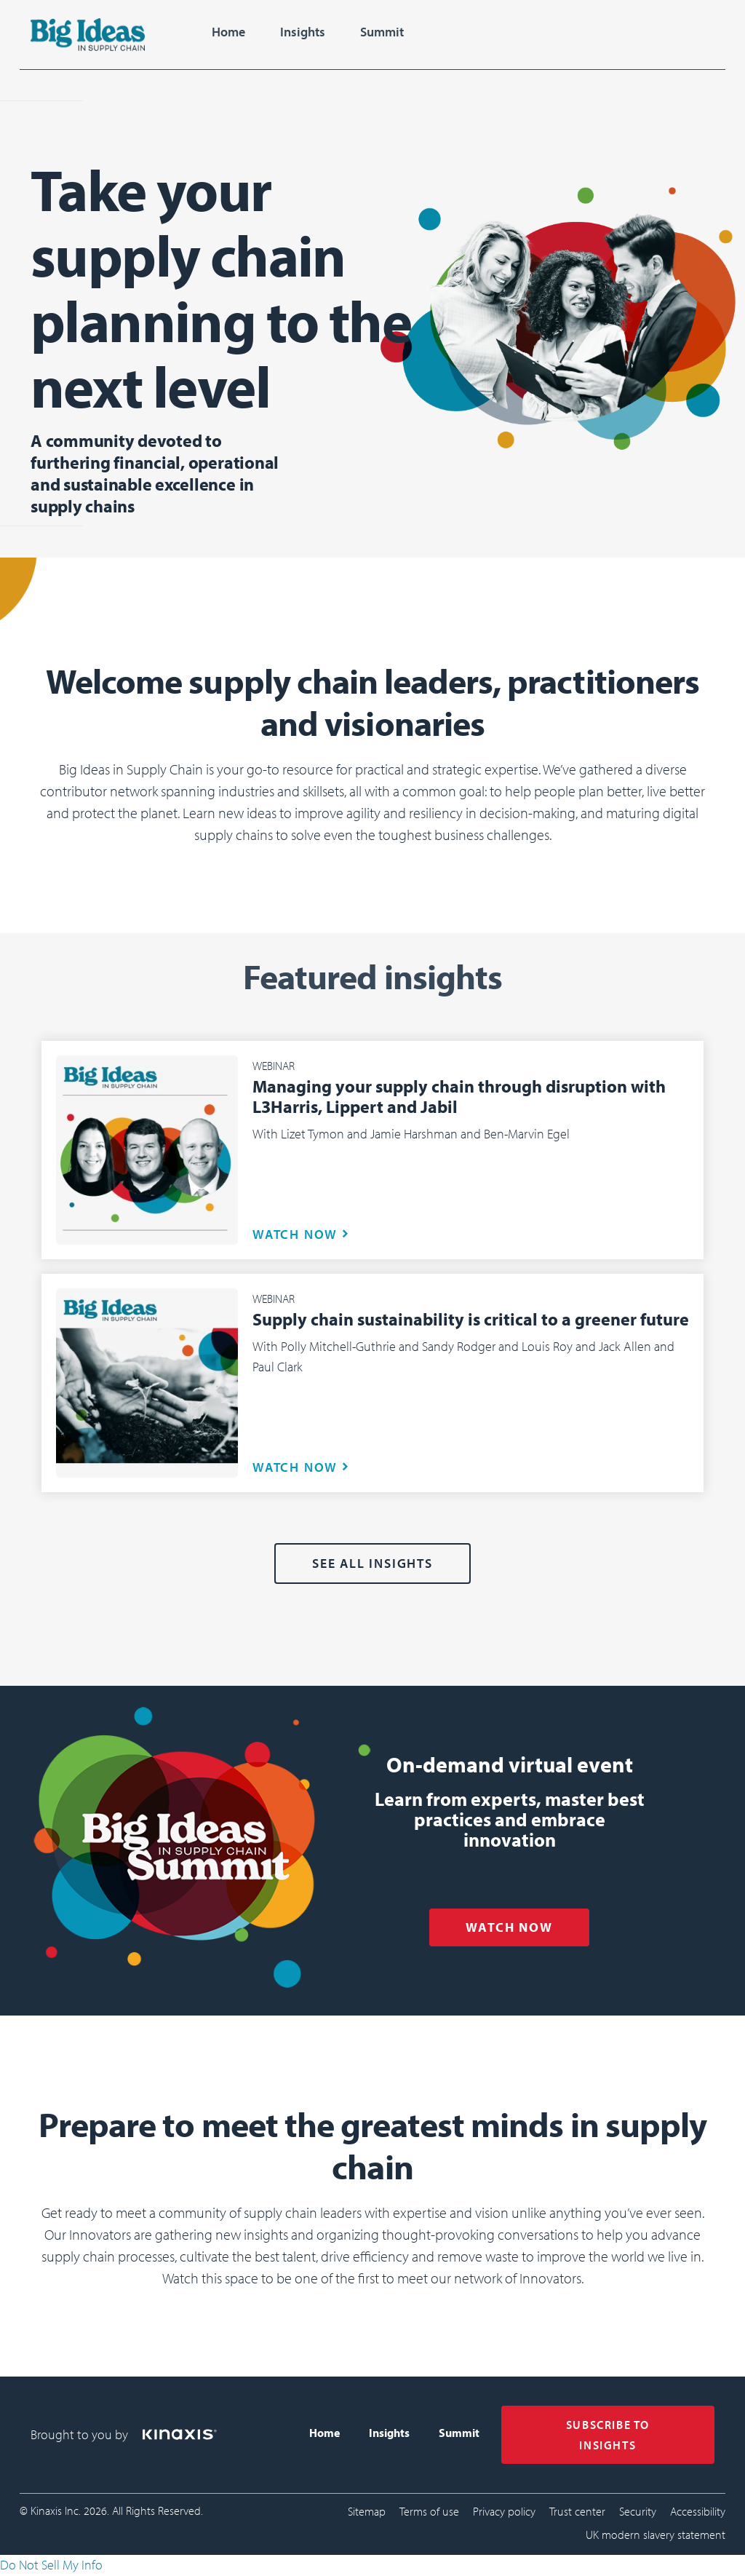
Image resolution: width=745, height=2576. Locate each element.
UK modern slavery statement (655, 2534)
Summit (382, 31)
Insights (302, 31)
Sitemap (367, 2511)
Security (637, 2511)
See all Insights (372, 1563)
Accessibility (697, 2511)
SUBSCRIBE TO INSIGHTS (608, 2434)
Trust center (577, 2511)
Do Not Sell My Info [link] (51, 2564)
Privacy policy (504, 2511)
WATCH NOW (295, 1234)
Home (228, 31)
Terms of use (429, 2511)
